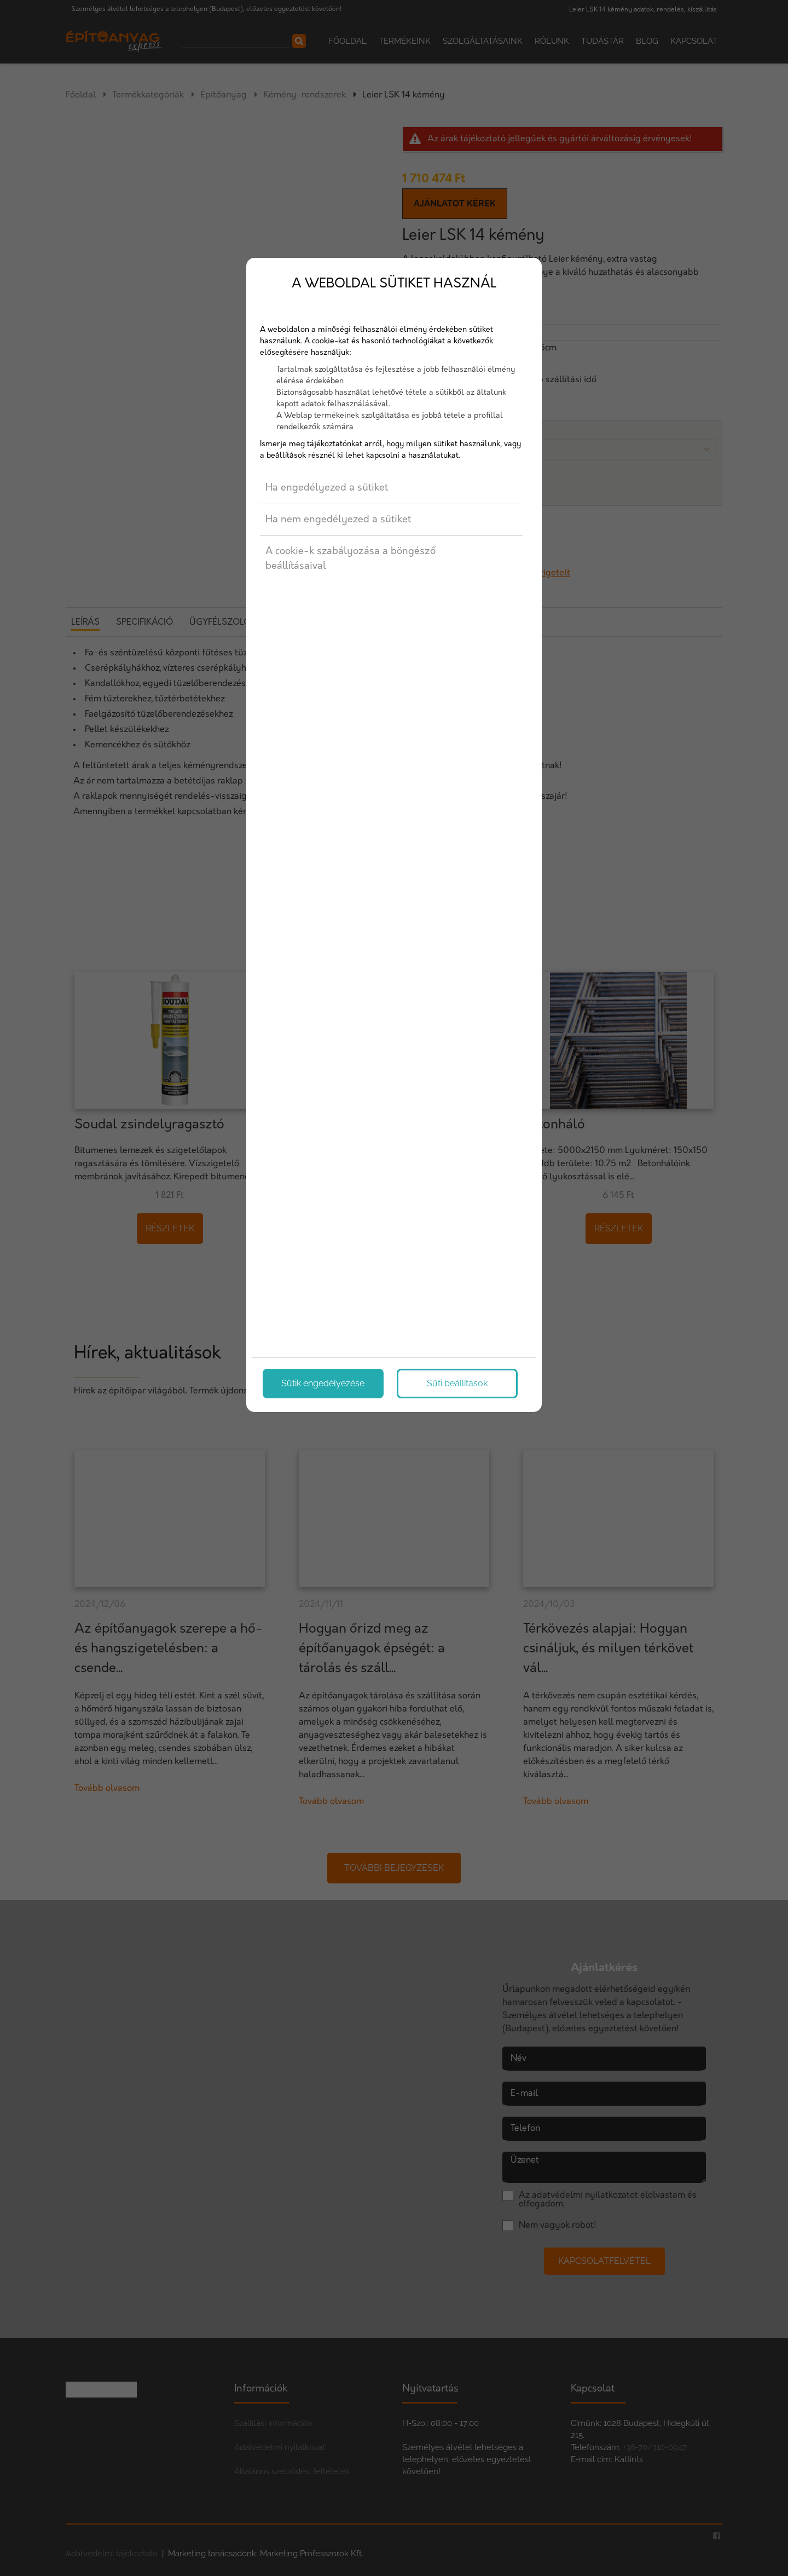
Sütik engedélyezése (322, 1383)
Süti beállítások (457, 1383)
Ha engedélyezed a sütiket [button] (326, 488)
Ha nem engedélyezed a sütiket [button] (338, 520)
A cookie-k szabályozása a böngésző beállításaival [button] (350, 559)
